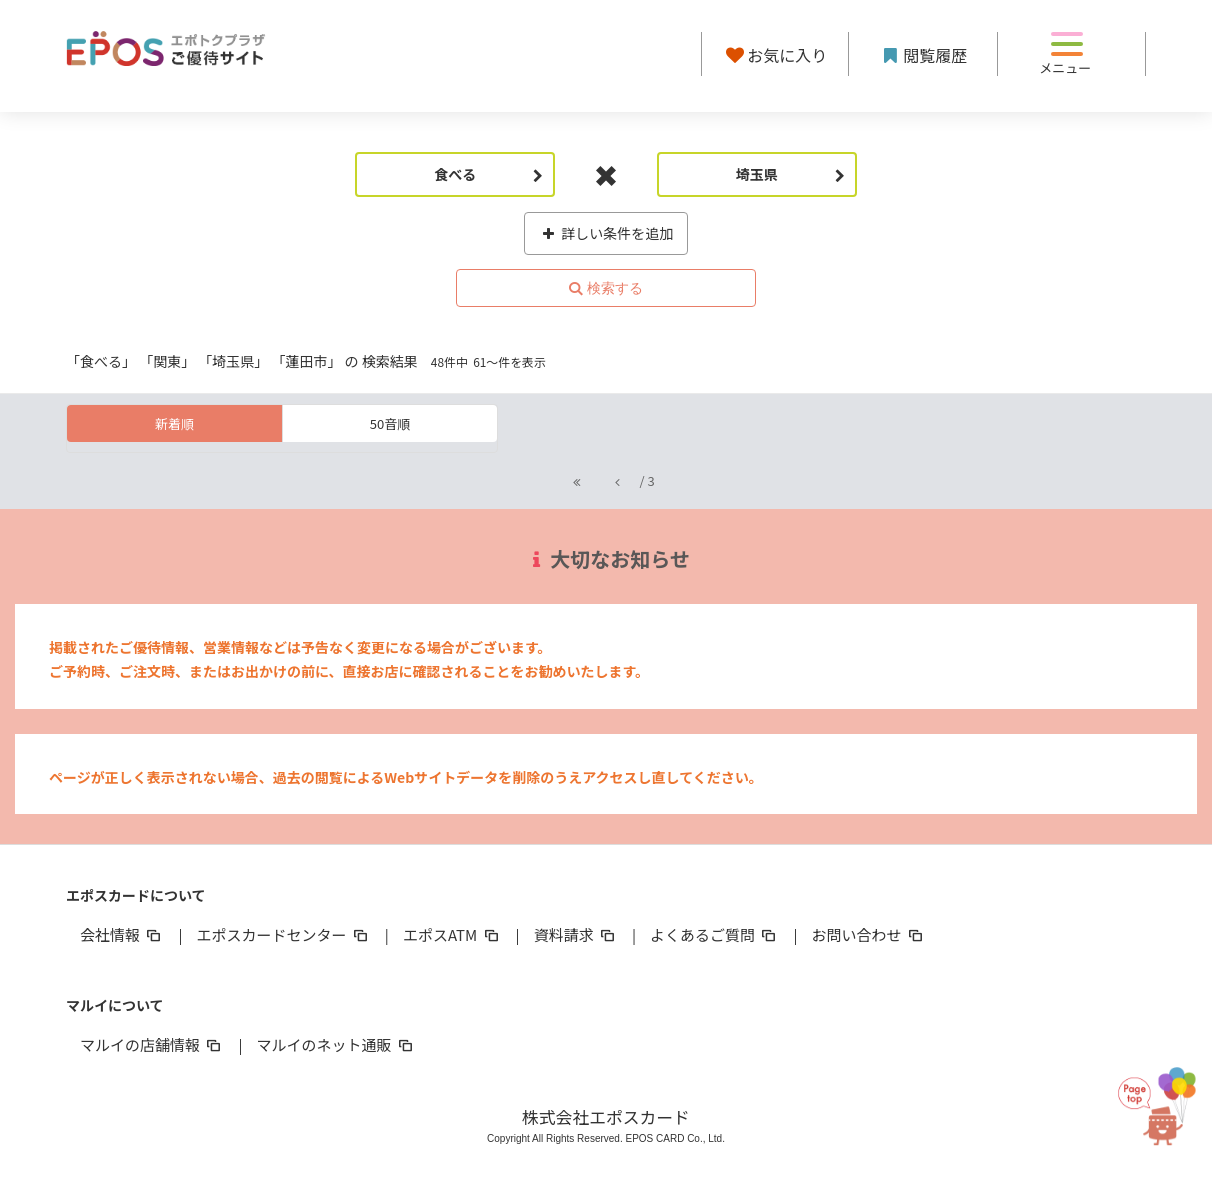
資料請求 (576, 934)
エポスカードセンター (283, 934)
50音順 (390, 423)
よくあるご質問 (714, 934)
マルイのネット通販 (335, 1044)
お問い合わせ (869, 934)
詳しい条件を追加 (606, 233)
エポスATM (452, 934)
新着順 (174, 423)
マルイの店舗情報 (152, 1044)
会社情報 (122, 934)
